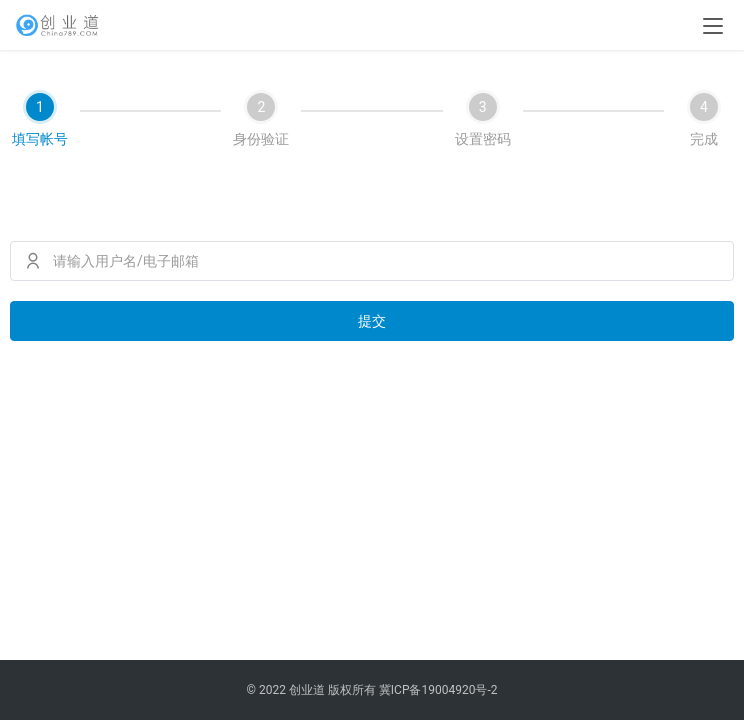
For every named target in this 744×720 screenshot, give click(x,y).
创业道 (307, 690)
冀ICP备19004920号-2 (438, 690)
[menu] (713, 26)
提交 (372, 321)
